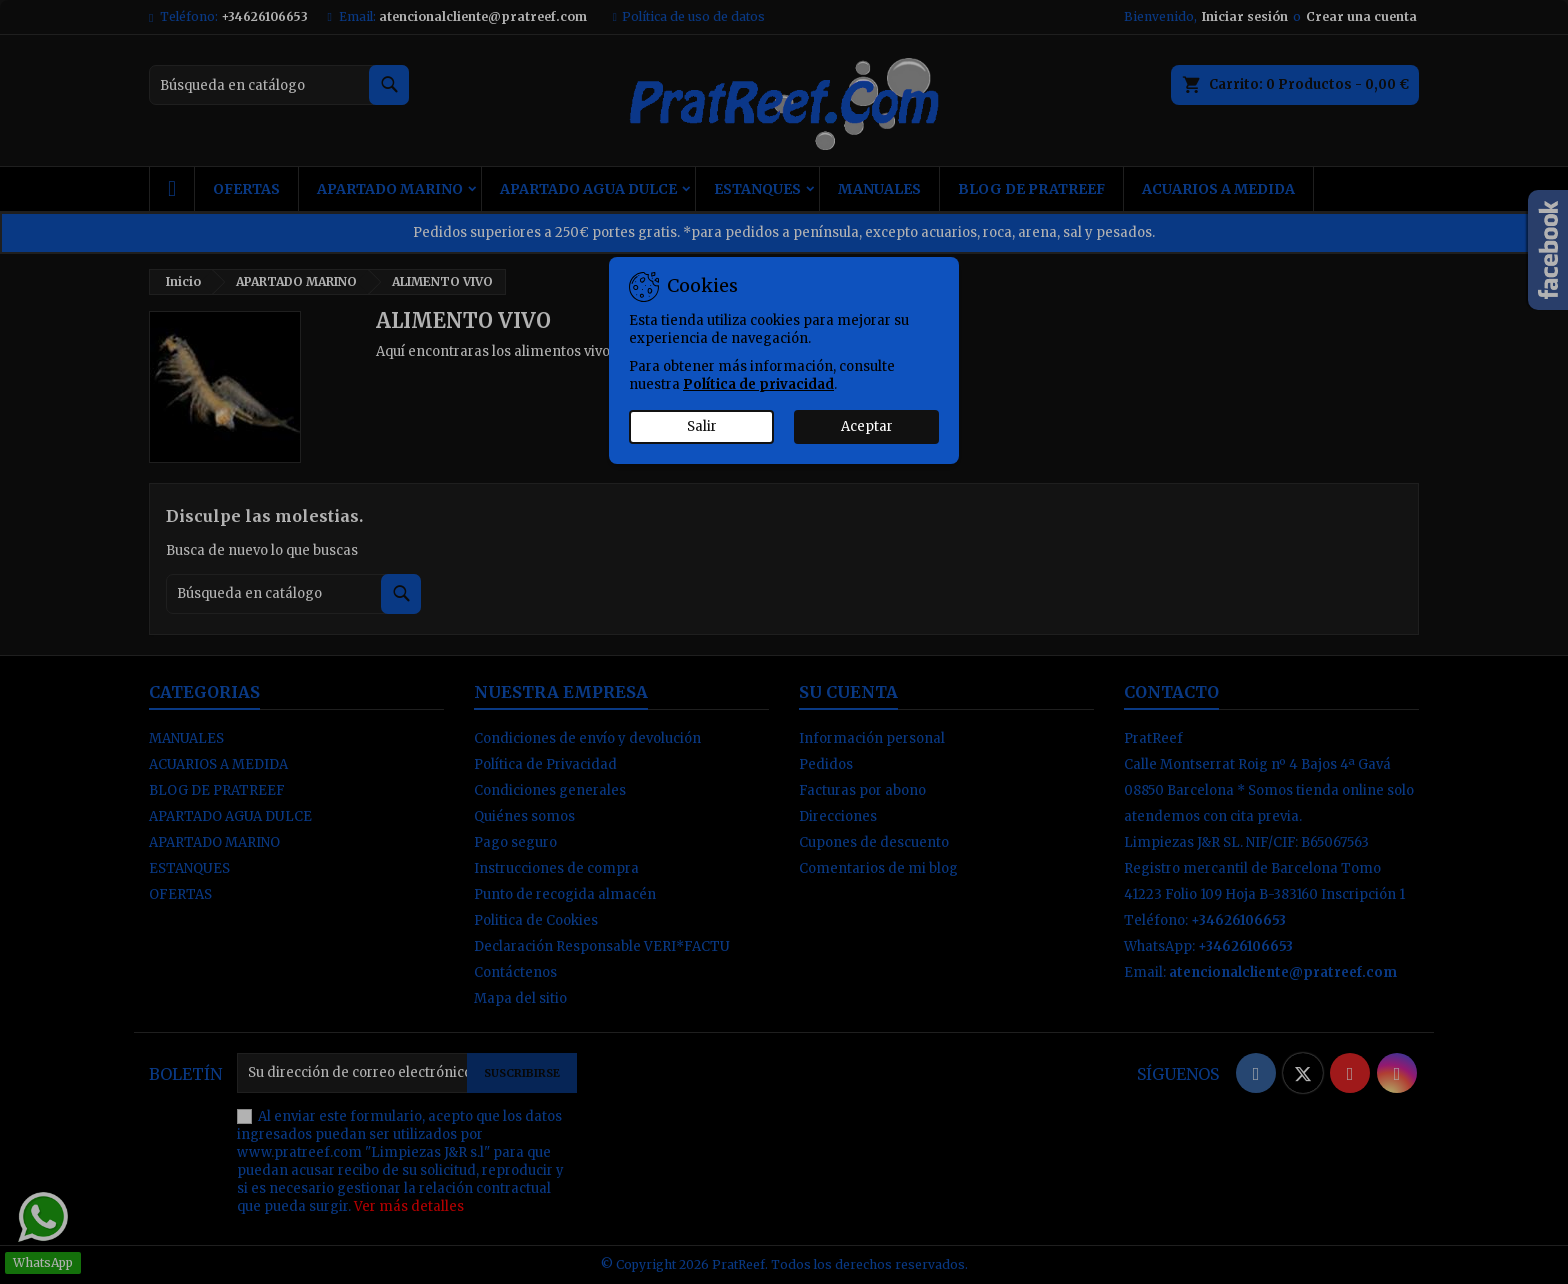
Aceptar (867, 426)
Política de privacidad (758, 384)
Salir (702, 426)
